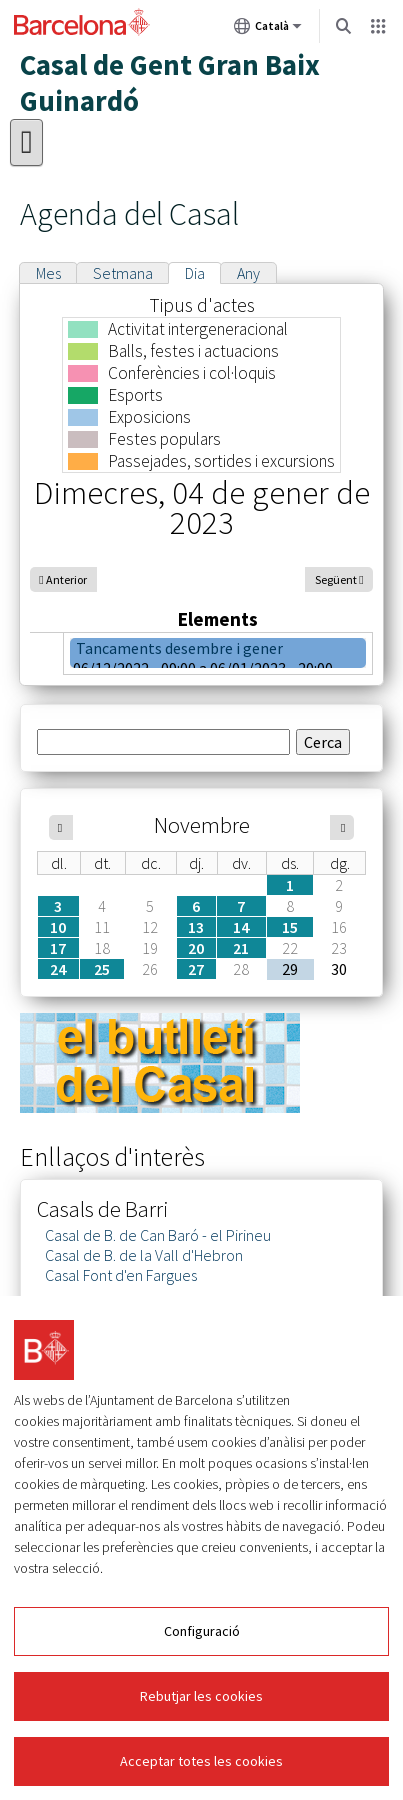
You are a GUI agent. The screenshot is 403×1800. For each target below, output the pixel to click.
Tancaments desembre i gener (179, 648)
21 (241, 948)
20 (196, 948)
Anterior (66, 579)
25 (102, 969)
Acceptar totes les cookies (201, 1761)
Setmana (123, 273)
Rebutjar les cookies (201, 1696)
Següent (336, 579)
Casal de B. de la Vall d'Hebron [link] (144, 1255)
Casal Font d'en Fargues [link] (121, 1275)
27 (196, 969)
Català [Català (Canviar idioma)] (268, 30)
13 (196, 927)
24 (58, 969)
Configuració (202, 1631)
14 (241, 927)
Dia (195, 273)
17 (58, 948)
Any (248, 273)
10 (58, 927)
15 (290, 927)
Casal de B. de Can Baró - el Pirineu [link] (158, 1235)
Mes (48, 273)
